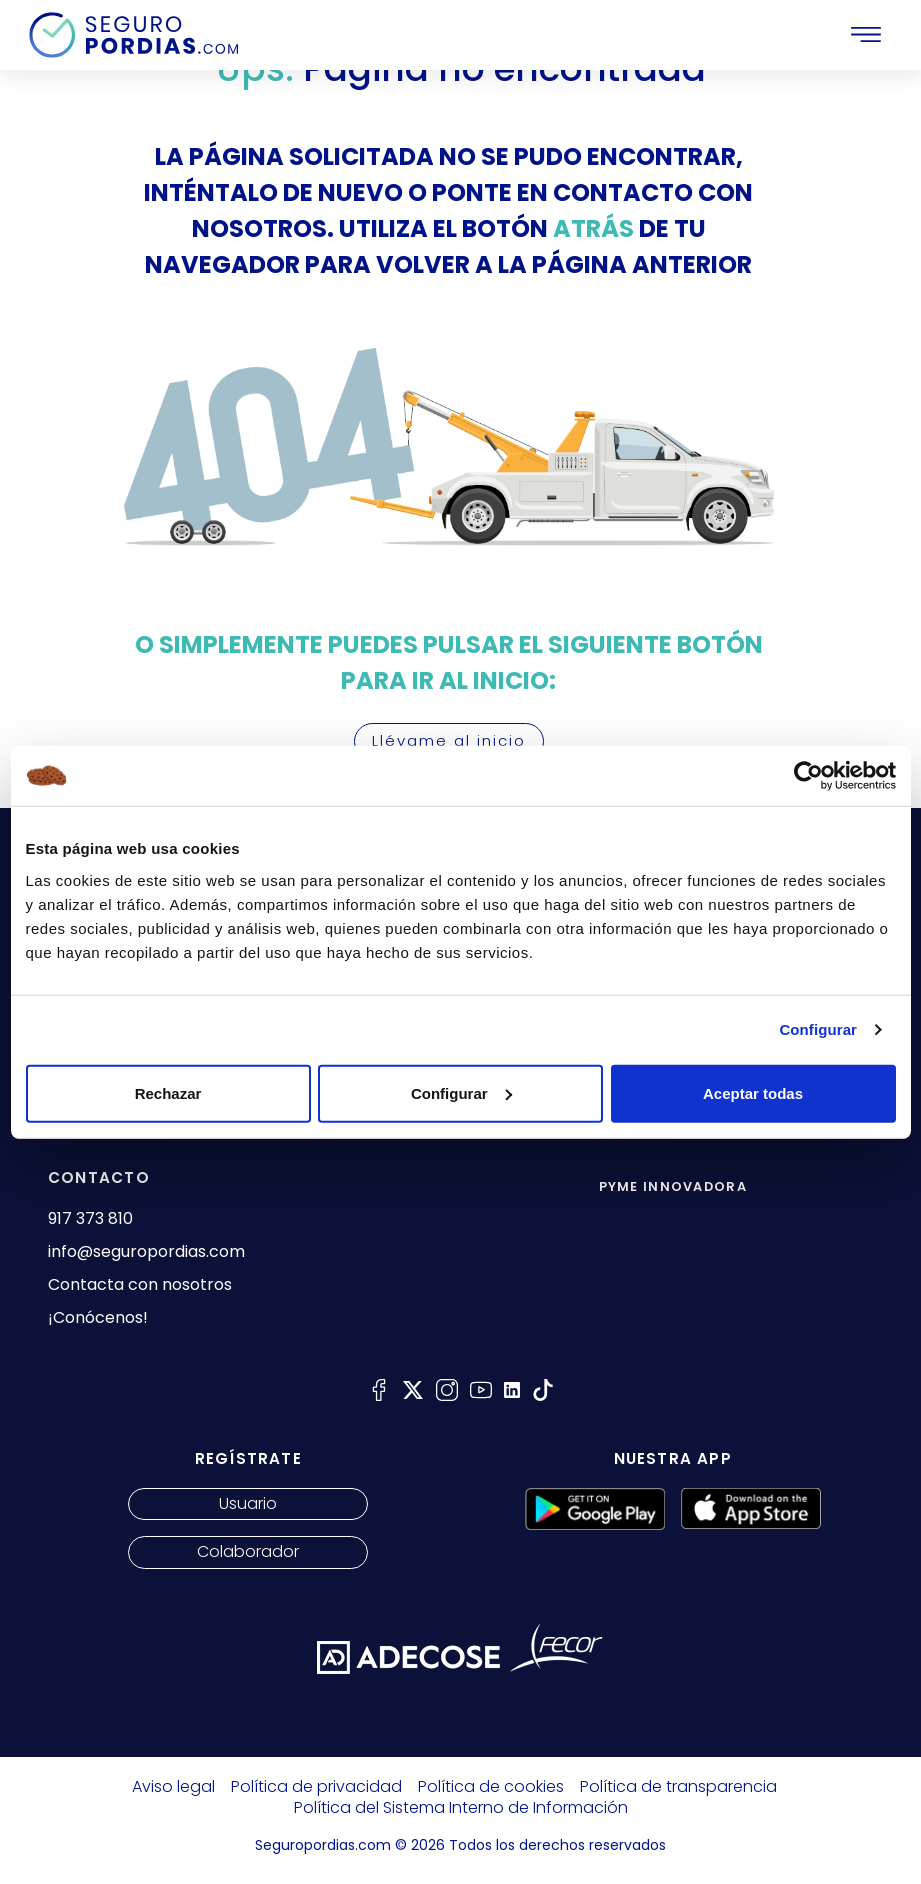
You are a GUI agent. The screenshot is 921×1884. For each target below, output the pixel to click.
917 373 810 (90, 1218)
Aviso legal (173, 1786)
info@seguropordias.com (146, 1251)
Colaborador (248, 1551)
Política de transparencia (678, 1786)
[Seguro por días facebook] (379, 1389)
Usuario (248, 1503)
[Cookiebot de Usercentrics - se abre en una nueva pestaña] (808, 776)
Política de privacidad (316, 1786)
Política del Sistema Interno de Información (461, 1807)
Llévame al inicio (449, 740)
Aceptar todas (753, 1092)
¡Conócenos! (98, 1318)
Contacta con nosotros (140, 1285)
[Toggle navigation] (866, 35)
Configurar (818, 1029)
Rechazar (168, 1092)
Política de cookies (491, 1786)
